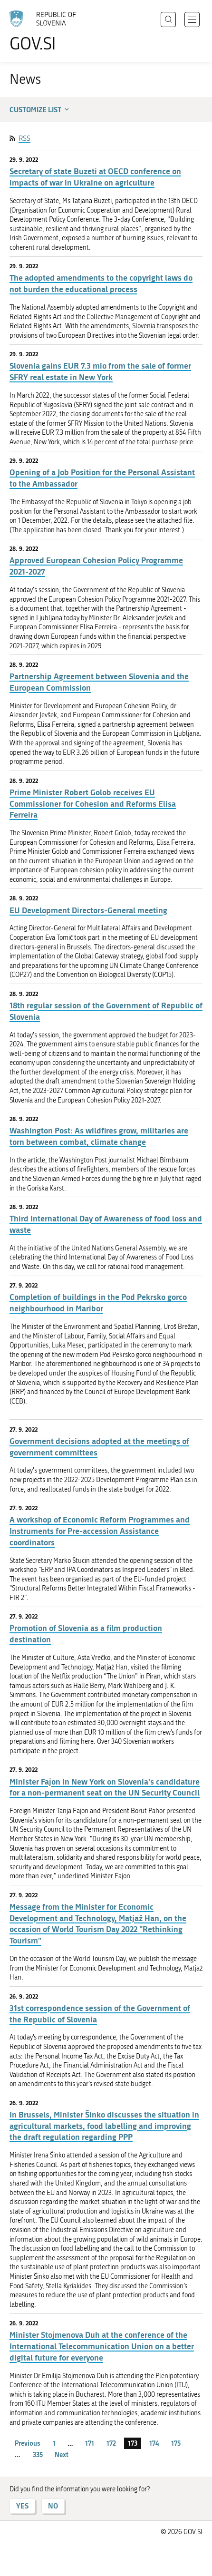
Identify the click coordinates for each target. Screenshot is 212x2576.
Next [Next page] (61, 2454)
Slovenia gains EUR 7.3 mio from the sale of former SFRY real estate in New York (100, 371)
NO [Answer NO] (53, 2506)
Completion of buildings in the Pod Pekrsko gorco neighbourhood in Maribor (98, 1302)
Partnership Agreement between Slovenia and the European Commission (99, 682)
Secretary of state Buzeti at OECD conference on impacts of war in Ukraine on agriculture (95, 177)
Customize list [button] (40, 109)
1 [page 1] (54, 2443)
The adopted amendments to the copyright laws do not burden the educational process (101, 283)
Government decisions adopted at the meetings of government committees (99, 1446)
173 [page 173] (132, 2443)
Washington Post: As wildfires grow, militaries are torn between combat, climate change (99, 1136)
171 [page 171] (89, 2443)
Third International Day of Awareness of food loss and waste (106, 1224)
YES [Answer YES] (22, 2506)
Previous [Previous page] (27, 2443)
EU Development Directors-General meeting (88, 910)
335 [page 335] (38, 2454)
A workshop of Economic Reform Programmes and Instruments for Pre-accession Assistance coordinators (100, 1531)
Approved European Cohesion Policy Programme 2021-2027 (96, 566)
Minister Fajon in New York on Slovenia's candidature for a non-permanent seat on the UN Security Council (105, 1787)
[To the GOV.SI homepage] (48, 31)
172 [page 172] (111, 2443)
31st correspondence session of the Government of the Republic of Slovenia (100, 2013)
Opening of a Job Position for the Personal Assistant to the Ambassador (102, 478)
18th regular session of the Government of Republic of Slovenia (106, 1011)
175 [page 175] (176, 2443)
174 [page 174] (154, 2443)
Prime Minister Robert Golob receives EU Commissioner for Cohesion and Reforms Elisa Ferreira (93, 803)
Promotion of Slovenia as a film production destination (86, 1633)
